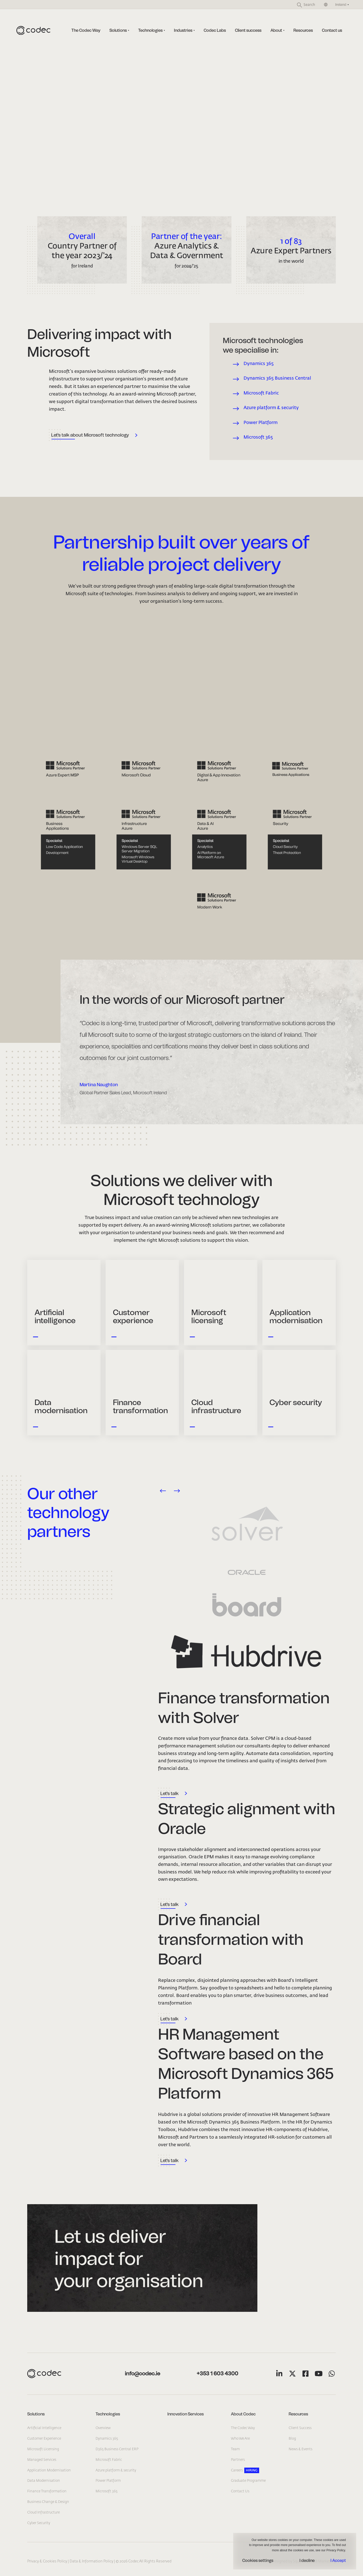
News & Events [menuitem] (300, 2439)
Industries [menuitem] (183, 24)
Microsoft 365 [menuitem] (106, 2481)
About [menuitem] (276, 24)
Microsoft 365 (258, 427)
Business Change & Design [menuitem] (48, 2492)
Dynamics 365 (259, 353)
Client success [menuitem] (248, 24)
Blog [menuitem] (292, 2428)
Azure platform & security (271, 398)
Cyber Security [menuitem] (38, 2513)
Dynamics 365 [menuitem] (107, 2428)
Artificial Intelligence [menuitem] (44, 2418)
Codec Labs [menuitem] (215, 24)
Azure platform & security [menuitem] (116, 2460)
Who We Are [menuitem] (240, 2428)
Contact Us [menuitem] (240, 2481)
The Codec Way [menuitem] (85, 24)
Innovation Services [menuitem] (185, 2404)
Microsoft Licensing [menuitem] (43, 2439)
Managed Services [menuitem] (41, 2449)
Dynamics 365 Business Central (277, 368)
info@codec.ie (142, 2363)
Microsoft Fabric (261, 383)
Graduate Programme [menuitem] (248, 2470)
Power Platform (261, 412)
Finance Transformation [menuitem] (47, 2481)
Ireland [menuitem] (340, 6)
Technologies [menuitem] (150, 24)
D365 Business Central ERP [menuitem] (117, 2439)
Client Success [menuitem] (300, 2418)
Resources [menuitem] (303, 24)
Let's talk (169, 1783)
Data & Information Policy (91, 2551)
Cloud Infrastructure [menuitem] (43, 2502)
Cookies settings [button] (257, 2560)
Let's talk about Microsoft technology (90, 425)
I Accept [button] (338, 2560)
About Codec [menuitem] (243, 2404)
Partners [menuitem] (238, 2449)
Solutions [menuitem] (118, 24)
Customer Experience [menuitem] (44, 2428)
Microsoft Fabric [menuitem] (109, 2449)
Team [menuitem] (235, 2439)
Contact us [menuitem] (332, 24)
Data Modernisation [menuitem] (43, 2470)
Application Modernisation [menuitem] (49, 2460)
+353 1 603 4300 (217, 2363)
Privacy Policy (335, 2550)
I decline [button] (307, 2560)
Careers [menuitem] (237, 2460)
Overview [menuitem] (103, 2418)
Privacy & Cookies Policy (47, 2551)
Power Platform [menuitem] (108, 2470)
